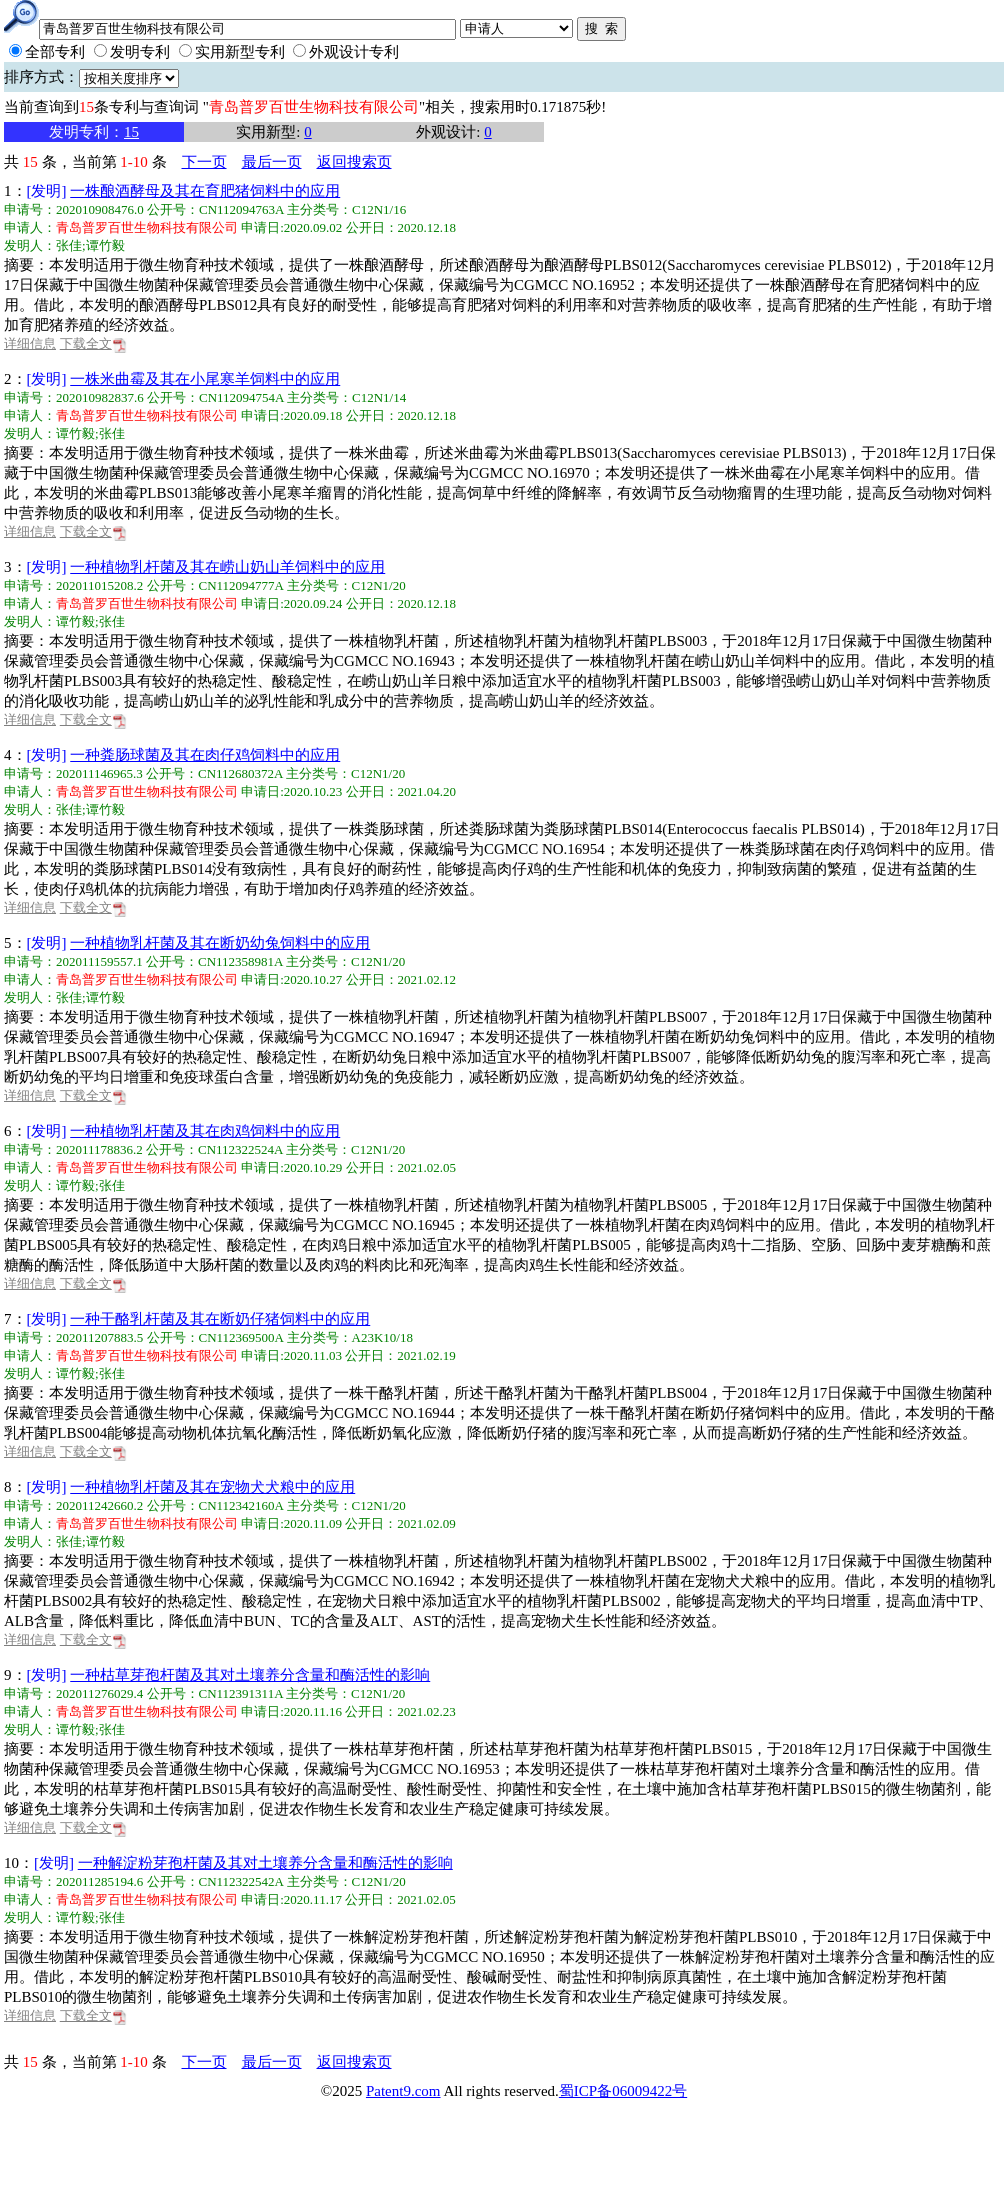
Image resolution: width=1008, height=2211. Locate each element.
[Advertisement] (489, 2156)
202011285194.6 (99, 1881)
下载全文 (93, 343)
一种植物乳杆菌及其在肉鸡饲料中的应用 (205, 1131)
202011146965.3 (99, 773)
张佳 (69, 245)
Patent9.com (403, 2091)
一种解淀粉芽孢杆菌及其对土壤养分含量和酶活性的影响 (265, 1863)
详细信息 (30, 343)
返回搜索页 (354, 162)
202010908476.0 (100, 209)
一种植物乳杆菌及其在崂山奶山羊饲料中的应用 (227, 567)
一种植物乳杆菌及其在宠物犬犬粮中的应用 (212, 1487)
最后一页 (272, 162)
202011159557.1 (99, 961)
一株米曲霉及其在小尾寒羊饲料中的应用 (205, 379)
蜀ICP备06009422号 (623, 2091)
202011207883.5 (99, 1337)
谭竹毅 (105, 245)
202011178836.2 (99, 1149)
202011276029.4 (99, 1693)
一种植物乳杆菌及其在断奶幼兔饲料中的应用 (220, 943)
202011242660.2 (99, 1505)
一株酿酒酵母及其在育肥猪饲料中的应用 (205, 191)
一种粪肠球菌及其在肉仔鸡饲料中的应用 (205, 755)
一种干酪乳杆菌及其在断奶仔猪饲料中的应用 (220, 1319)
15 (131, 132)
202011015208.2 (99, 585)
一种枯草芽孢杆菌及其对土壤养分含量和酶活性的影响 (250, 1675)
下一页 (204, 162)
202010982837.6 (100, 397)
